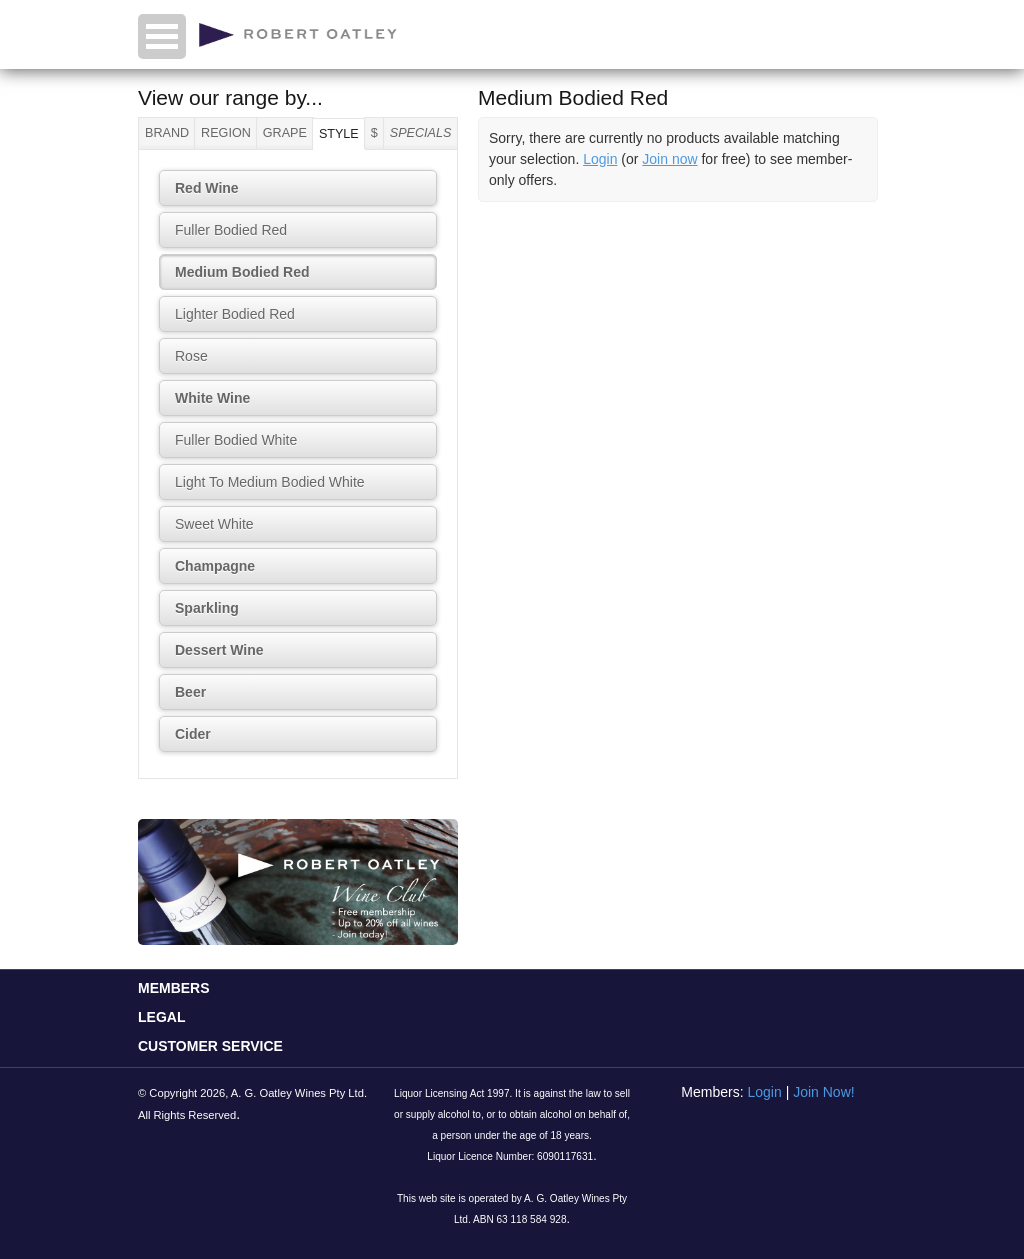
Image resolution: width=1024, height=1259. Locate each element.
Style (339, 134)
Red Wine (207, 188)
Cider (193, 734)
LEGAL (161, 1017)
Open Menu (162, 36)
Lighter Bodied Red (235, 314)
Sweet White (214, 524)
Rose (191, 356)
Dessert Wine (219, 650)
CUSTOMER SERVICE (210, 1046)
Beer (190, 692)
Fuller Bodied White (236, 440)
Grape (285, 133)
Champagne (215, 566)
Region (226, 133)
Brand (167, 133)
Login (600, 159)
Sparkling (207, 608)
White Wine (212, 398)
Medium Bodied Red (242, 272)
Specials (421, 133)
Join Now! (823, 1092)
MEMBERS (174, 988)
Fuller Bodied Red (231, 230)
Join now (669, 159)
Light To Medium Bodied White (270, 482)
